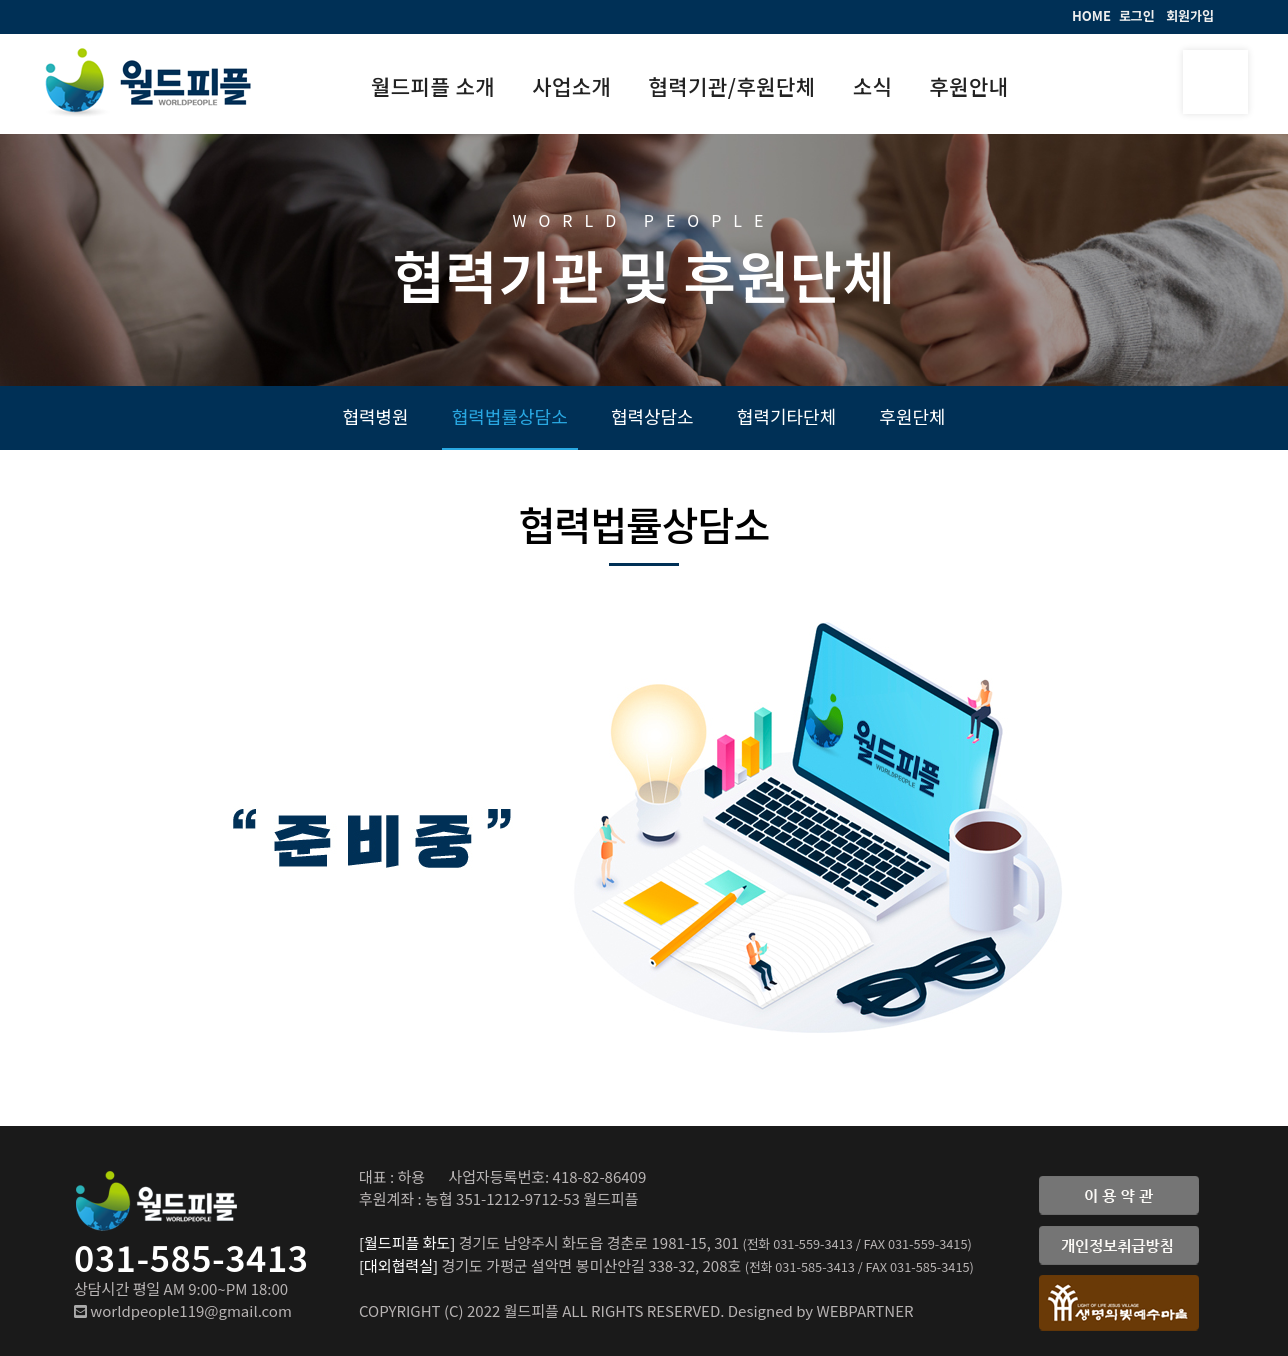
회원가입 (1190, 15)
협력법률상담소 (510, 416)
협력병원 (375, 416)
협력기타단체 (786, 416)
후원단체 (912, 416)
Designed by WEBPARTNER (821, 1310)
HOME (1091, 15)
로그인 (1137, 15)
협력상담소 (652, 416)
